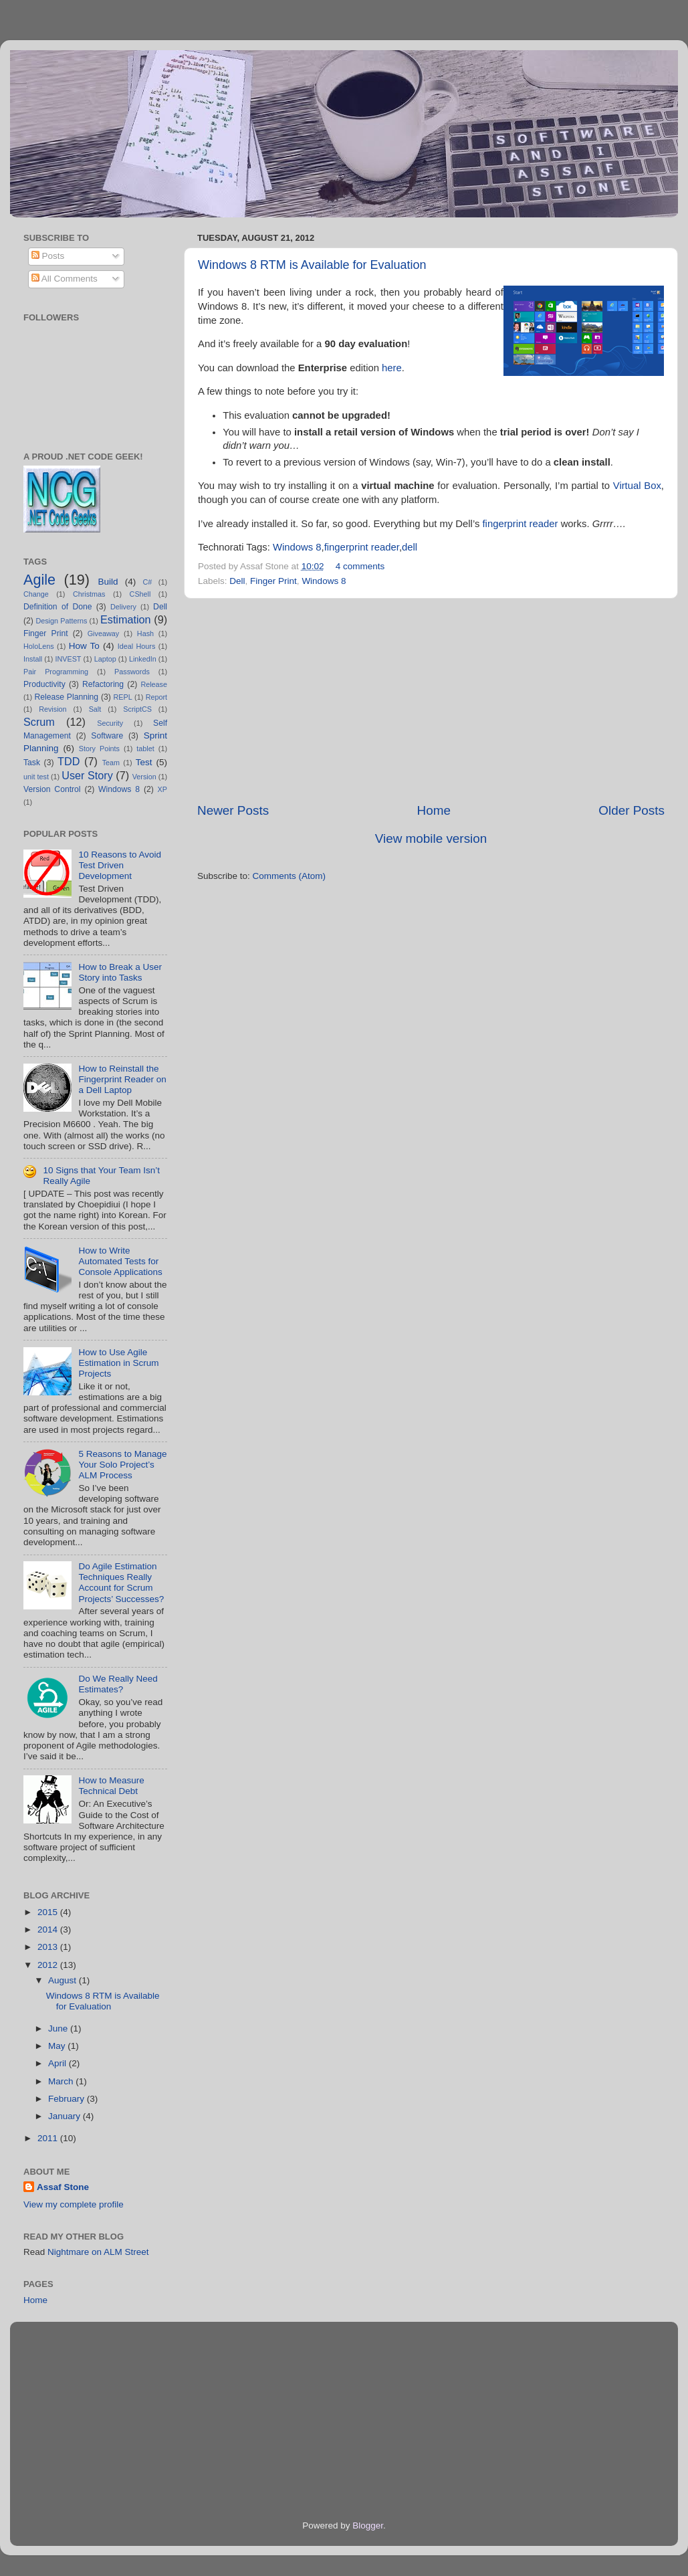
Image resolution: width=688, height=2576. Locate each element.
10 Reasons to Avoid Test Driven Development (119, 865)
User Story (87, 775)
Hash (145, 633)
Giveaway (103, 633)
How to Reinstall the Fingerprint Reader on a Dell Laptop (122, 1079)
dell (409, 547)
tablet (145, 749)
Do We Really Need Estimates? (117, 1684)
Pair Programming (55, 672)
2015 (48, 1912)
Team (111, 763)
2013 (48, 1947)
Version (144, 777)
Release (153, 684)
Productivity (44, 684)
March (62, 2081)
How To (84, 646)
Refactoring (103, 684)
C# (147, 582)
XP (162, 789)
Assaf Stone (63, 2187)
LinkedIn (142, 659)
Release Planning (67, 697)
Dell (237, 581)
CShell (140, 594)
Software (107, 735)
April (58, 2063)
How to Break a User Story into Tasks (120, 972)
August (63, 1980)
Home (434, 810)
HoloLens (38, 646)
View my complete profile (73, 2204)
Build (108, 582)
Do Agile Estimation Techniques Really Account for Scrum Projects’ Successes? (121, 1582)
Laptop (105, 659)
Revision (52, 709)
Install (32, 659)
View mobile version (431, 838)
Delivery (123, 607)
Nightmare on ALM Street (98, 2252)
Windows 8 (297, 547)
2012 (48, 1965)
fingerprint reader (520, 523)
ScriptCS (137, 709)
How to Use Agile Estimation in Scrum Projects (118, 1363)
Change (36, 594)
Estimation (125, 619)
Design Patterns (61, 621)
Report (156, 697)
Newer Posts (233, 810)
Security (110, 723)
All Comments (64, 279)
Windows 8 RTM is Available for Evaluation (312, 265)
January (65, 2116)
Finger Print (273, 581)
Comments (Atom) (289, 876)
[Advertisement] (431, 700)
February (67, 2099)
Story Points (99, 749)
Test (144, 762)
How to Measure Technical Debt (111, 1785)
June (59, 2028)
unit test (36, 777)
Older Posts (631, 810)
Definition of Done (57, 606)
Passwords (132, 672)
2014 (48, 1929)
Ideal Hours (137, 646)
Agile (39, 579)
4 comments (360, 566)
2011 (48, 2138)
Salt (95, 709)
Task (31, 762)
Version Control (52, 789)
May (58, 2046)
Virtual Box (637, 485)
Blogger (367, 2525)
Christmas (89, 594)
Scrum (39, 722)
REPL (122, 697)
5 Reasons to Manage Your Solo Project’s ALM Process (122, 1464)
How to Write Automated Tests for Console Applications (120, 1261)
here (392, 368)
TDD (69, 761)
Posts (48, 256)
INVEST (68, 659)
